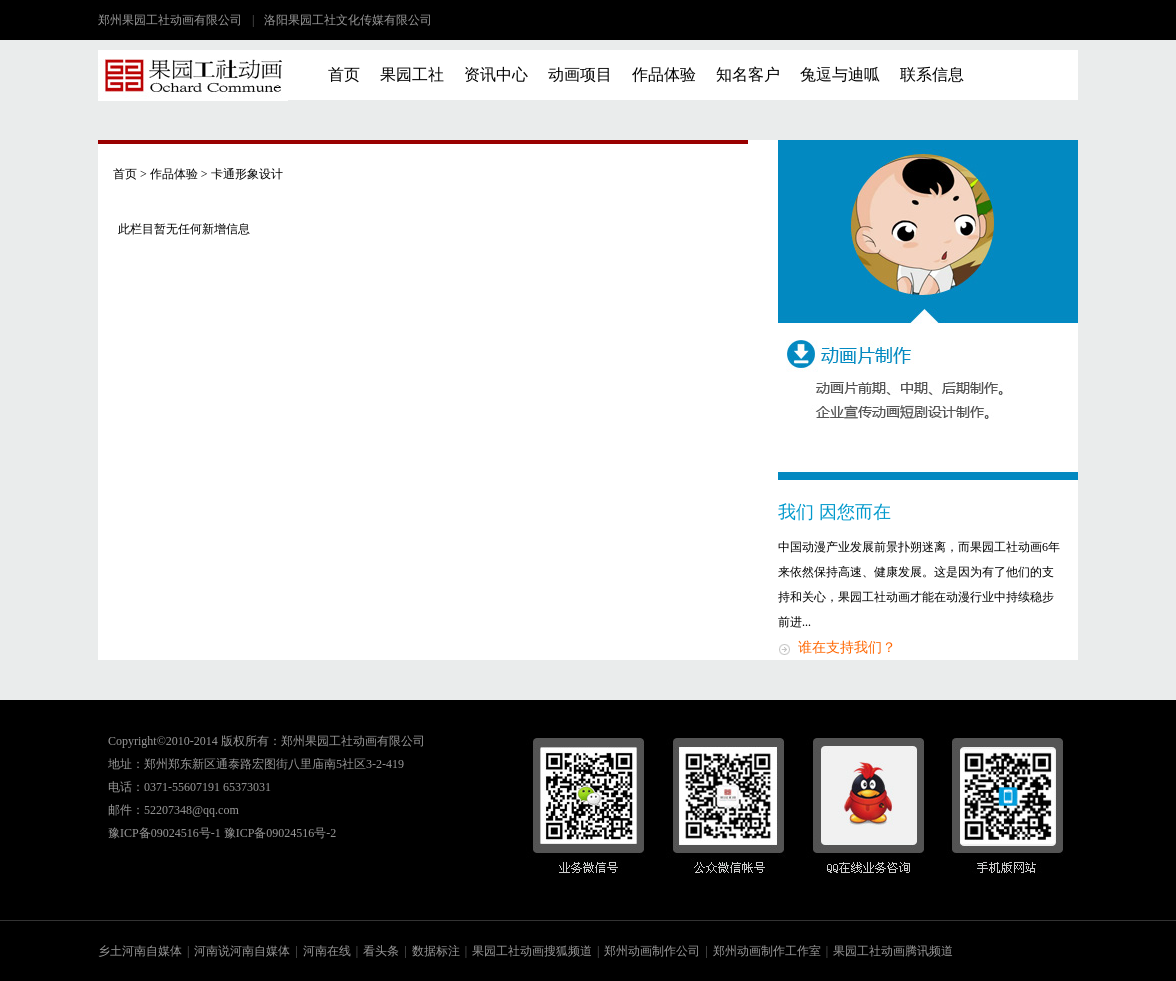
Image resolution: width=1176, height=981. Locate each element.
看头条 (381, 951)
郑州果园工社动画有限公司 (170, 20)
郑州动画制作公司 (652, 951)
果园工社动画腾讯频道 (893, 951)
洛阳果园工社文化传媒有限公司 (348, 20)
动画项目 (580, 74)
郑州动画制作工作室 (767, 951)
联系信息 (932, 74)
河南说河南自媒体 (242, 951)
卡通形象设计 (247, 174)
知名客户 (748, 74)
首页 (344, 74)
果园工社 (412, 74)
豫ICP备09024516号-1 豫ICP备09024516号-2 (222, 833)
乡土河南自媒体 (140, 951)
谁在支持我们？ (847, 647)
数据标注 (436, 951)
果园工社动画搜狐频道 (532, 951)
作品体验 (664, 74)
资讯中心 (496, 74)
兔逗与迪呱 (840, 74)
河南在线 (327, 951)
